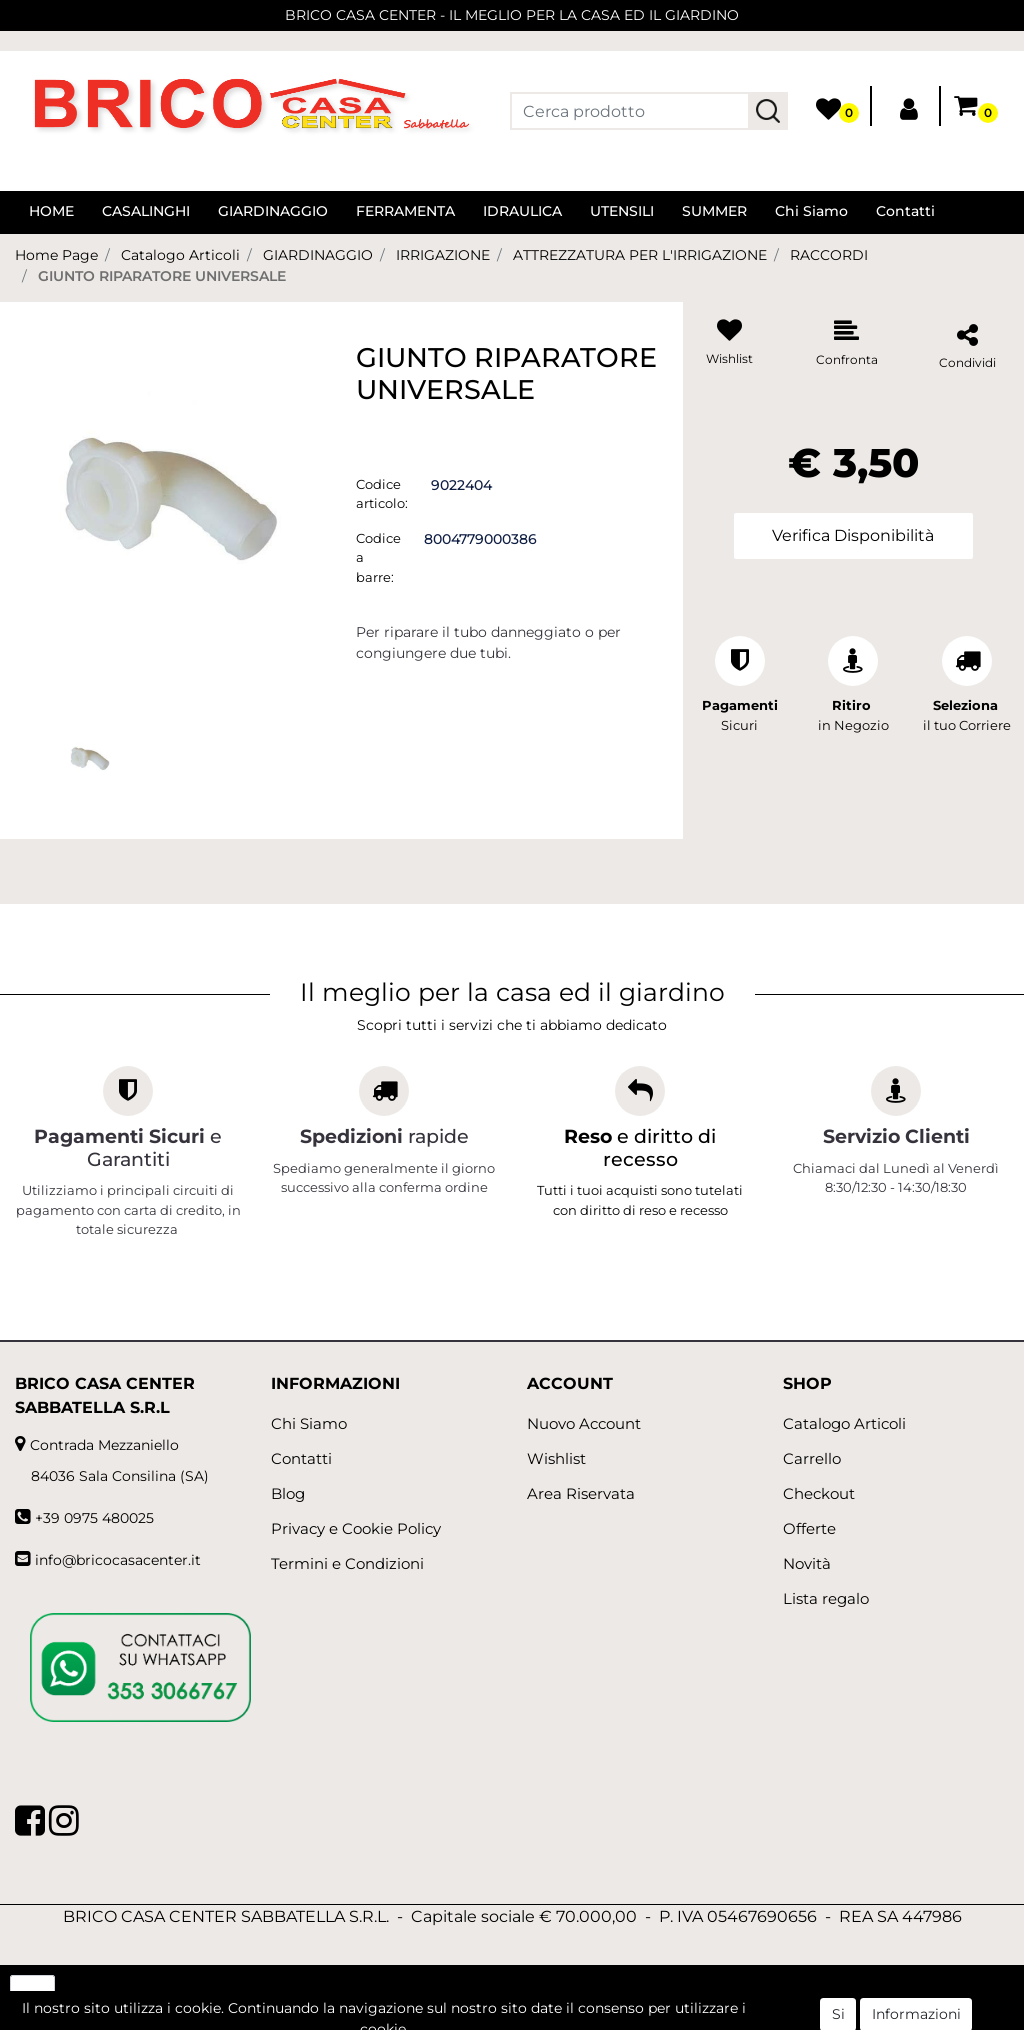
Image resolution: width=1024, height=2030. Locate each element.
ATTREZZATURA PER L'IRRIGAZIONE (640, 255)
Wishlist (556, 1458)
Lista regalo (826, 1598)
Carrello (812, 1458)
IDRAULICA (522, 211)
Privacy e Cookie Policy (356, 1528)
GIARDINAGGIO (273, 211)
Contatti (905, 211)
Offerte (809, 1528)
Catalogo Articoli (180, 255)
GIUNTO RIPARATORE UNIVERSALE (162, 276)
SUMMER (714, 211)
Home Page (56, 255)
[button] (768, 111)
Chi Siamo (811, 211)
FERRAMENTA (405, 211)
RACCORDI (829, 255)
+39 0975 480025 (94, 1518)
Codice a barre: (378, 557)
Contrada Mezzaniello (104, 1445)
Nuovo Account (584, 1423)
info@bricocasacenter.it (118, 1560)
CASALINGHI (146, 211)
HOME (51, 211)
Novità (807, 1563)
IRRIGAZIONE (443, 255)
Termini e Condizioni (347, 1563)
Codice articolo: (382, 494)
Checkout (819, 1493)
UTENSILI (622, 211)
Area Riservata (581, 1493)
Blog (288, 1493)
